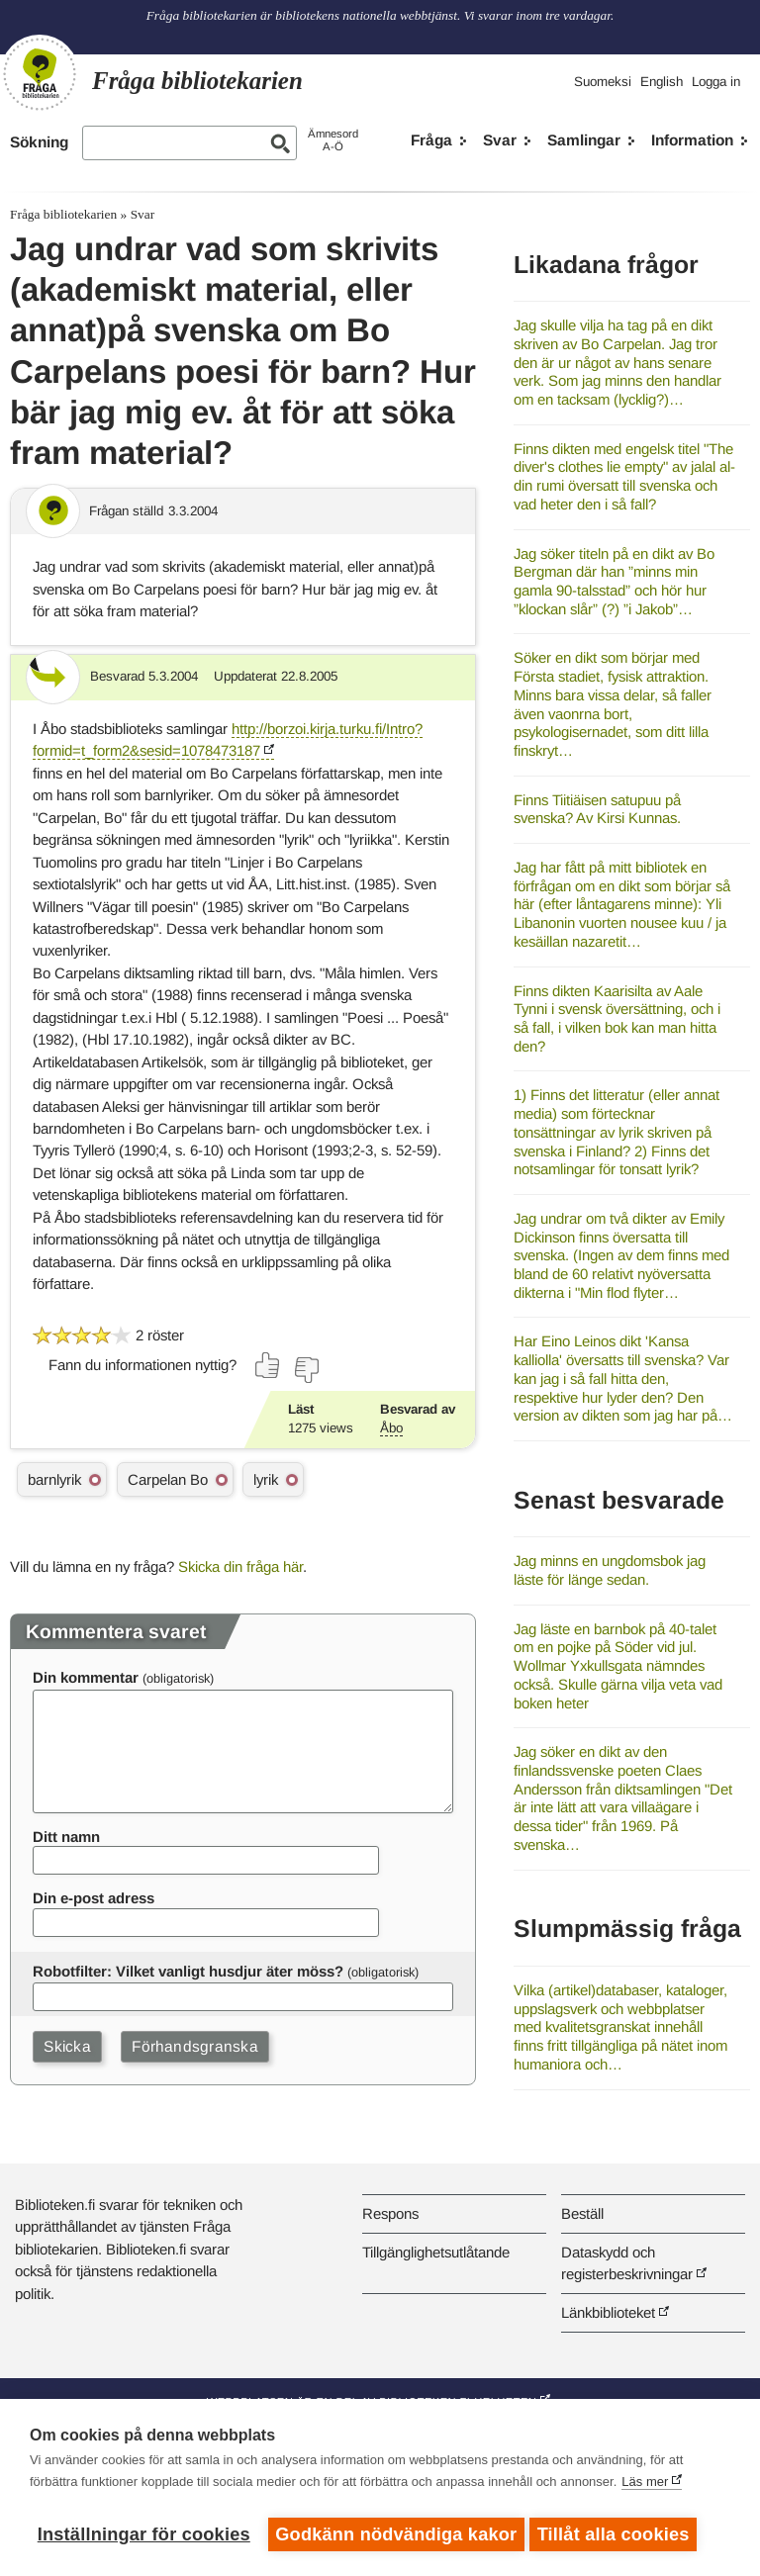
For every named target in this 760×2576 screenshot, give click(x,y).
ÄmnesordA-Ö (333, 140)
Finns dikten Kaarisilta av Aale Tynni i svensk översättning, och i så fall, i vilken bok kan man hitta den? (617, 1018)
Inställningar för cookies (144, 2534)
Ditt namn (66, 1836)
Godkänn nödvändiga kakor (396, 2534)
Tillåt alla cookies (618, 2534)
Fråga (431, 140)
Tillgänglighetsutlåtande (436, 2252)
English (661, 81)
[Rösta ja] (268, 1365)
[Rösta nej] (306, 1370)
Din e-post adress (93, 1897)
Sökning (39, 142)
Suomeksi (602, 81)
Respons (390, 2213)
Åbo (391, 1428)
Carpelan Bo (168, 1479)
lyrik (265, 1479)
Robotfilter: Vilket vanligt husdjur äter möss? (188, 1971)
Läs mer (644, 2486)
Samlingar (583, 140)
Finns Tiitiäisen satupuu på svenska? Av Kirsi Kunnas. (597, 809)
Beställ (582, 2213)
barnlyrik (54, 1479)
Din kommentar (86, 1677)
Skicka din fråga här (240, 1566)
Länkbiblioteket (608, 2312)
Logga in (716, 81)
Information (692, 140)
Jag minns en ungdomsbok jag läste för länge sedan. (610, 1570)
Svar (500, 140)
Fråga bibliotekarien (63, 214)
